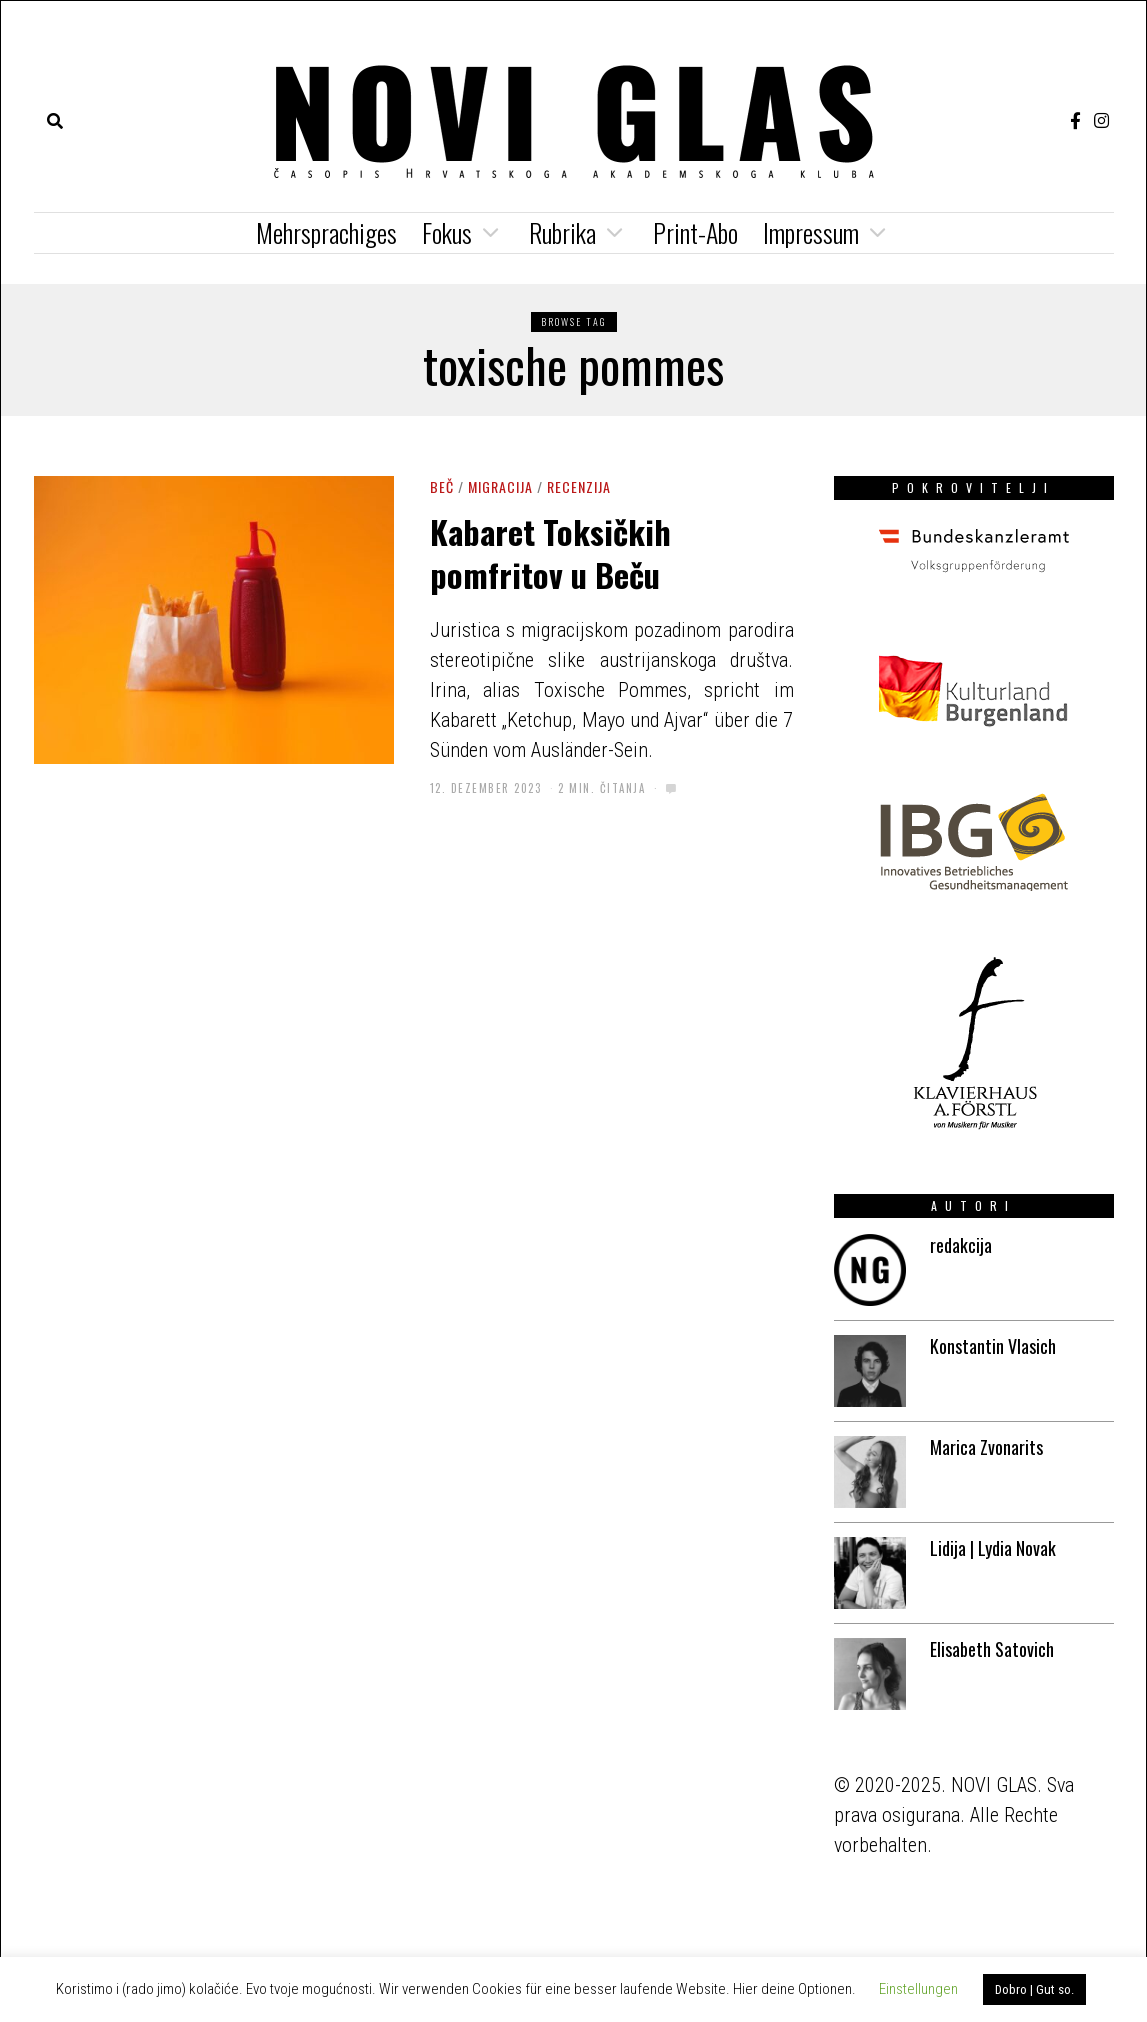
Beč (442, 486)
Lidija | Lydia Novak (993, 1548)
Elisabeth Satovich (992, 1649)
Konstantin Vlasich (993, 1346)
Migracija (500, 486)
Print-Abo (695, 232)
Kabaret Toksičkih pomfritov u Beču (550, 552)
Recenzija (579, 486)
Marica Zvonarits (986, 1447)
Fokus (447, 232)
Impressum (811, 232)
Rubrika (562, 232)
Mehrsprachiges (326, 232)
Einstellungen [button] (918, 1989)
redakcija (961, 1245)
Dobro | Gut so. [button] (1034, 1989)
